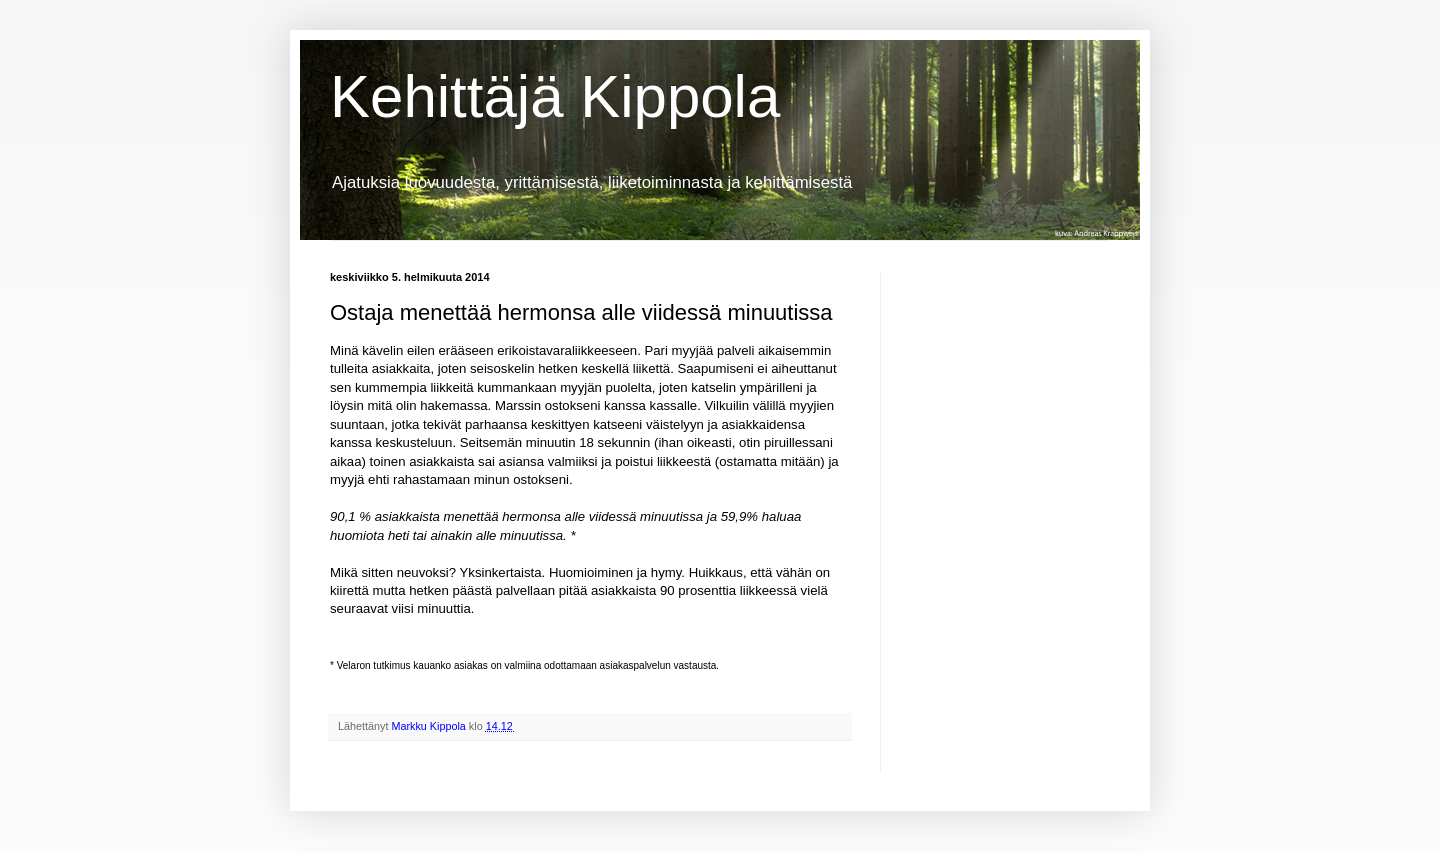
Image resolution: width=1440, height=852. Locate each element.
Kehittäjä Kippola (555, 96)
